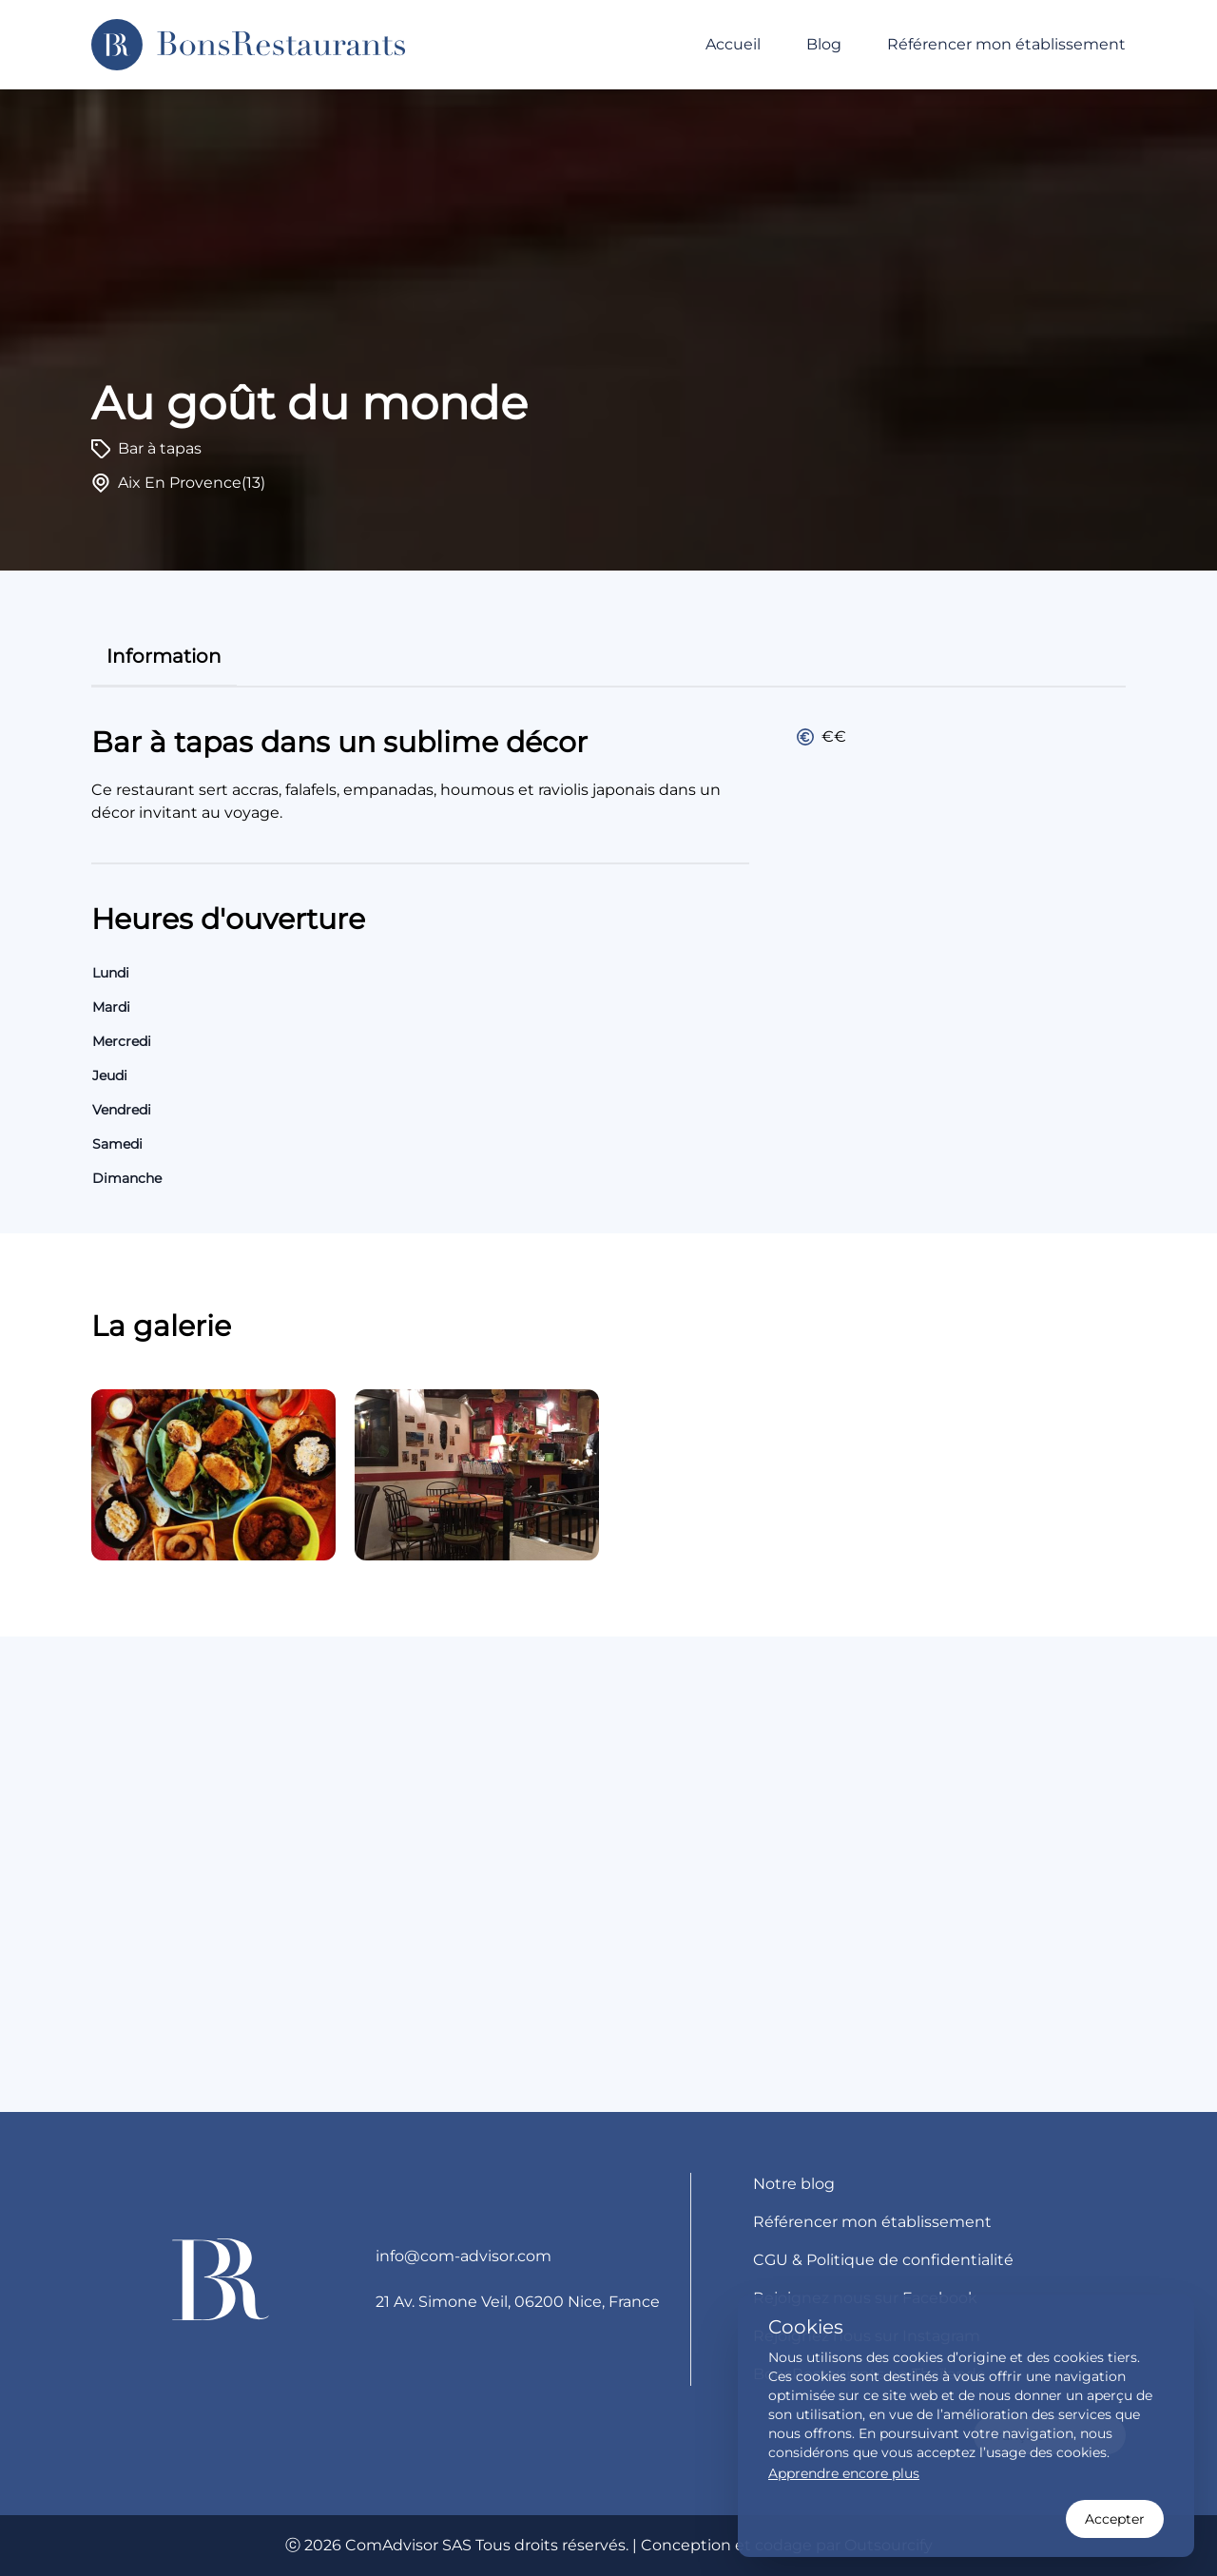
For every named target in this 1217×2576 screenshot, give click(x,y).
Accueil (733, 44)
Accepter (1115, 2519)
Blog (823, 44)
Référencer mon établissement (1006, 44)
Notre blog (794, 2184)
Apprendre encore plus (843, 2473)
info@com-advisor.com (463, 2256)
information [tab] (164, 656)
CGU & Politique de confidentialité (883, 2260)
